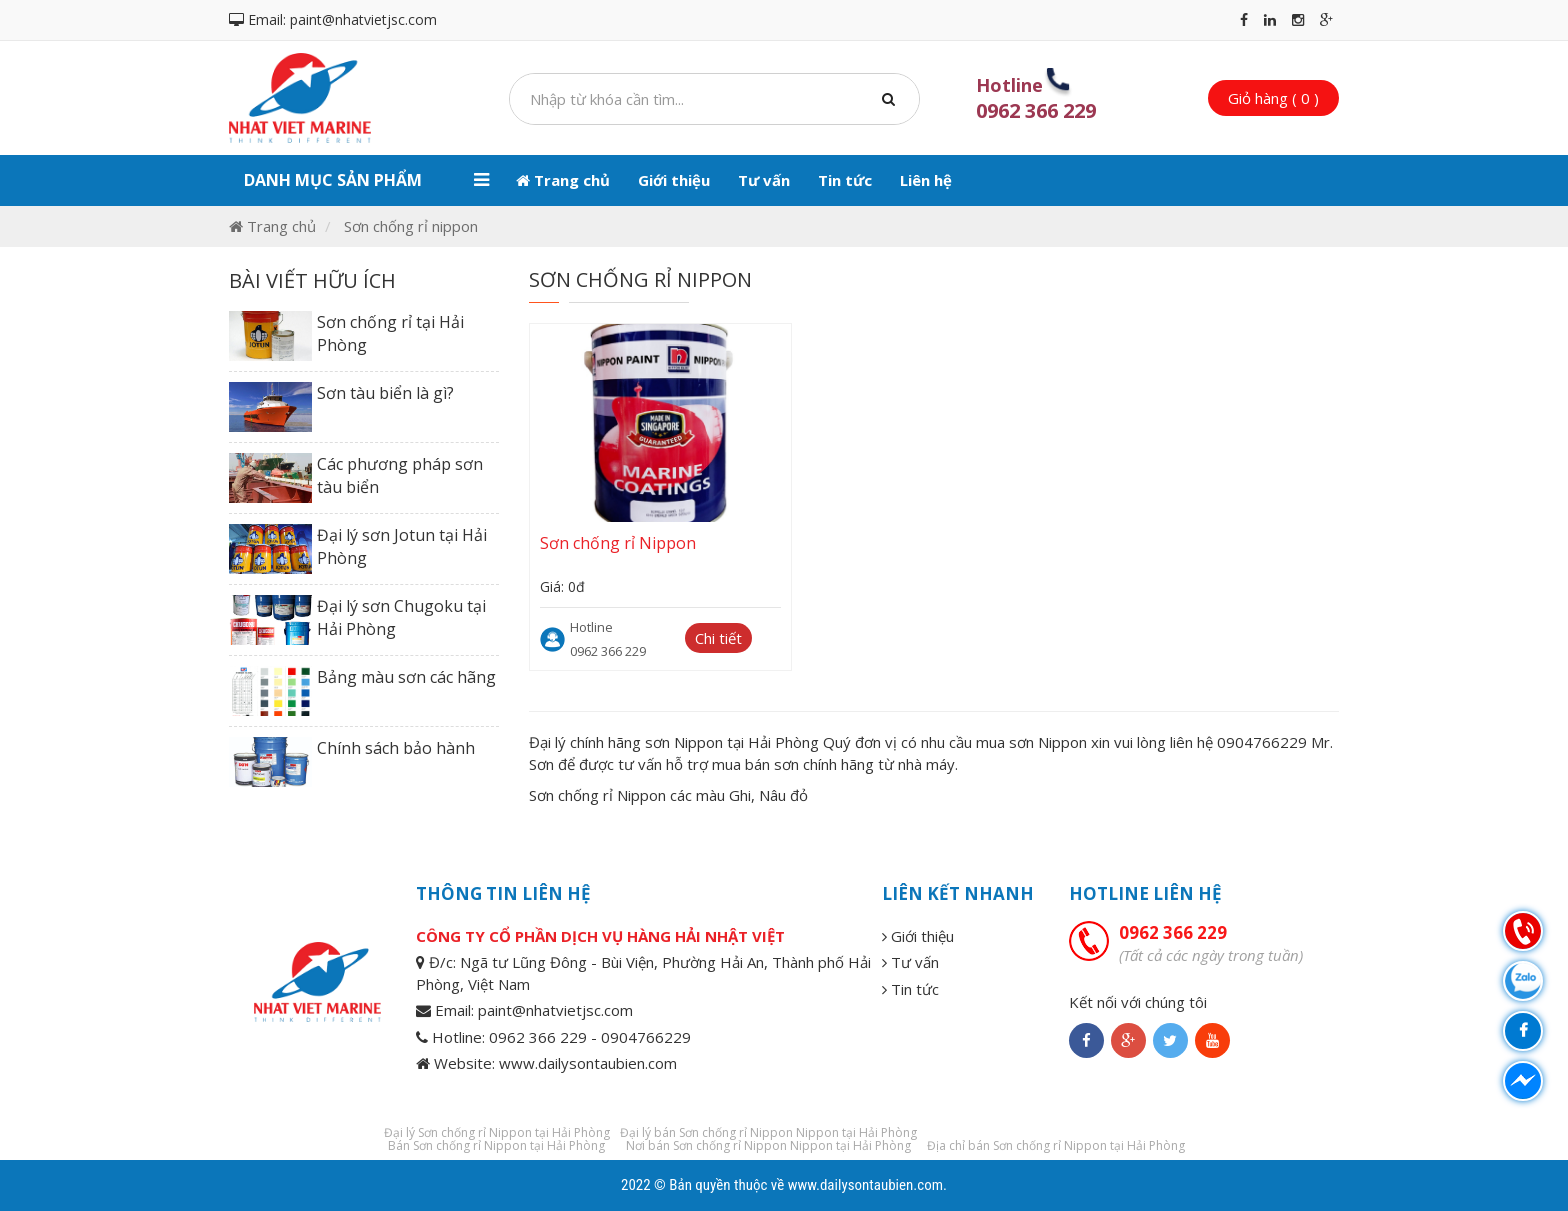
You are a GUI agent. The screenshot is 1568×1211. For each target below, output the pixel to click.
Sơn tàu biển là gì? (385, 393)
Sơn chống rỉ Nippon (618, 543)
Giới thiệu (674, 180)
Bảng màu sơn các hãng (406, 677)
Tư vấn (764, 180)
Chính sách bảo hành (396, 748)
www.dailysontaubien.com (865, 1185)
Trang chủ (563, 180)
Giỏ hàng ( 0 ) (1273, 98)
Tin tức (845, 180)
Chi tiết (718, 638)
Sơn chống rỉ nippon (411, 226)
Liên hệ (926, 180)
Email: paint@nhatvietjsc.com (333, 19)
